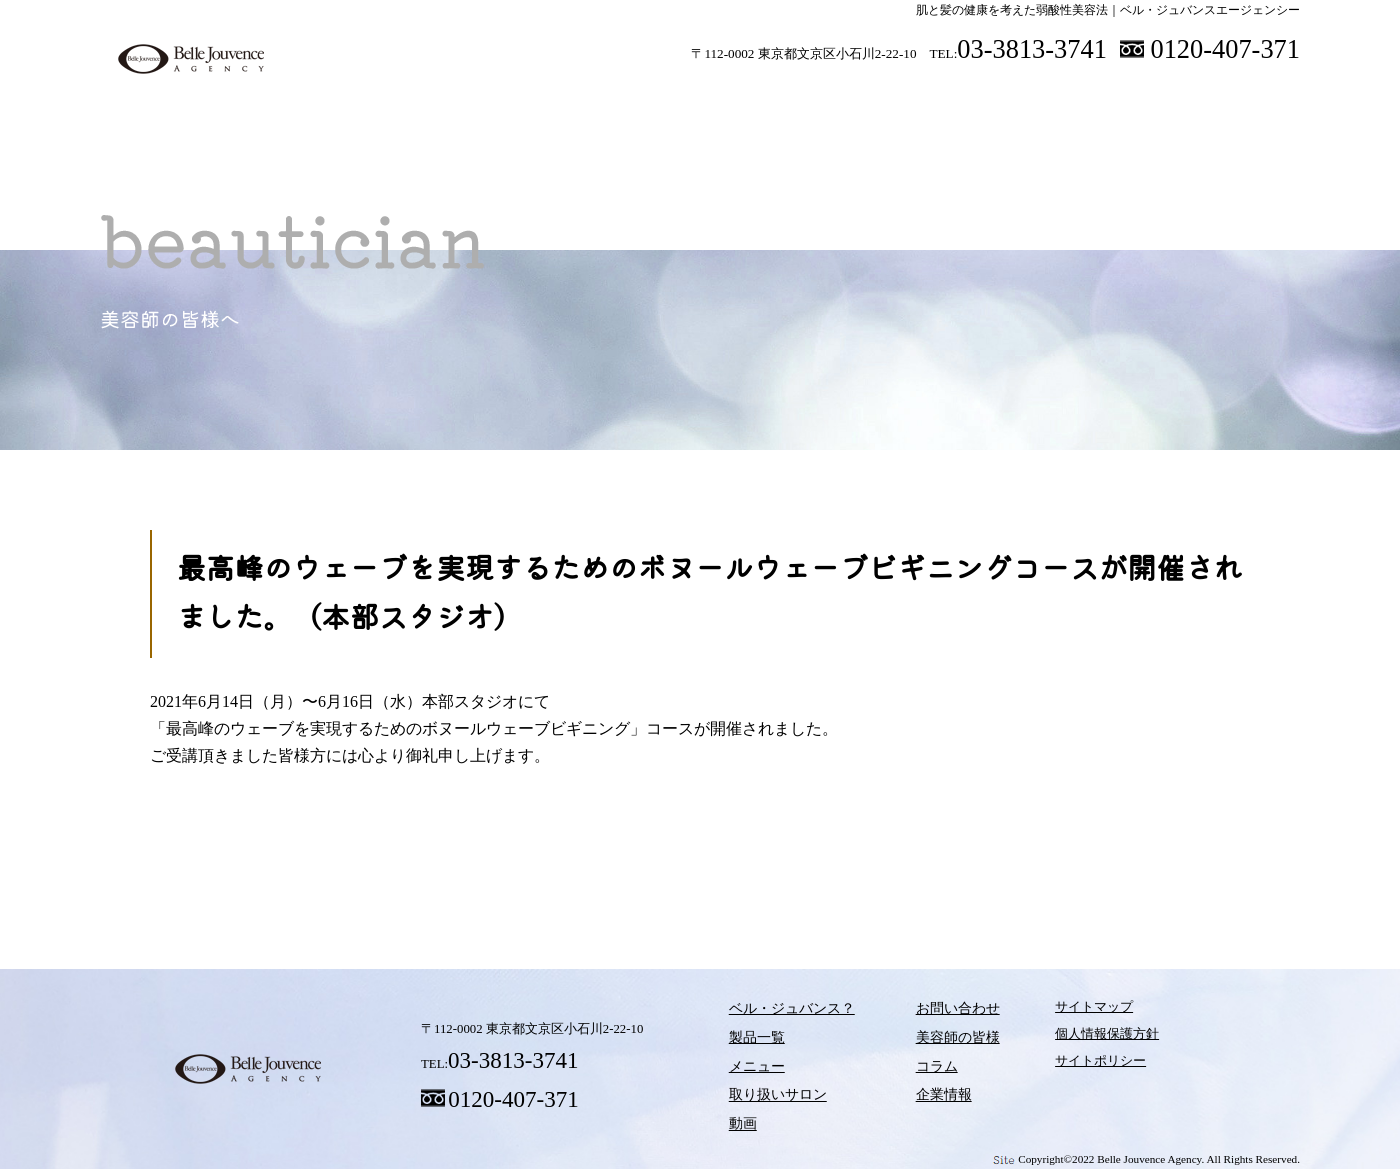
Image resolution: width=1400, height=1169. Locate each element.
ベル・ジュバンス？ (365, 99)
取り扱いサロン (755, 99)
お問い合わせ (929, 1013)
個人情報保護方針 (1070, 1039)
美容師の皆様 (1070, 99)
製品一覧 (495, 99)
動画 (885, 99)
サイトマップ (1057, 1013)
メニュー (625, 99)
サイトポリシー (1063, 1066)
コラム (960, 869)
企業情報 (916, 1093)
